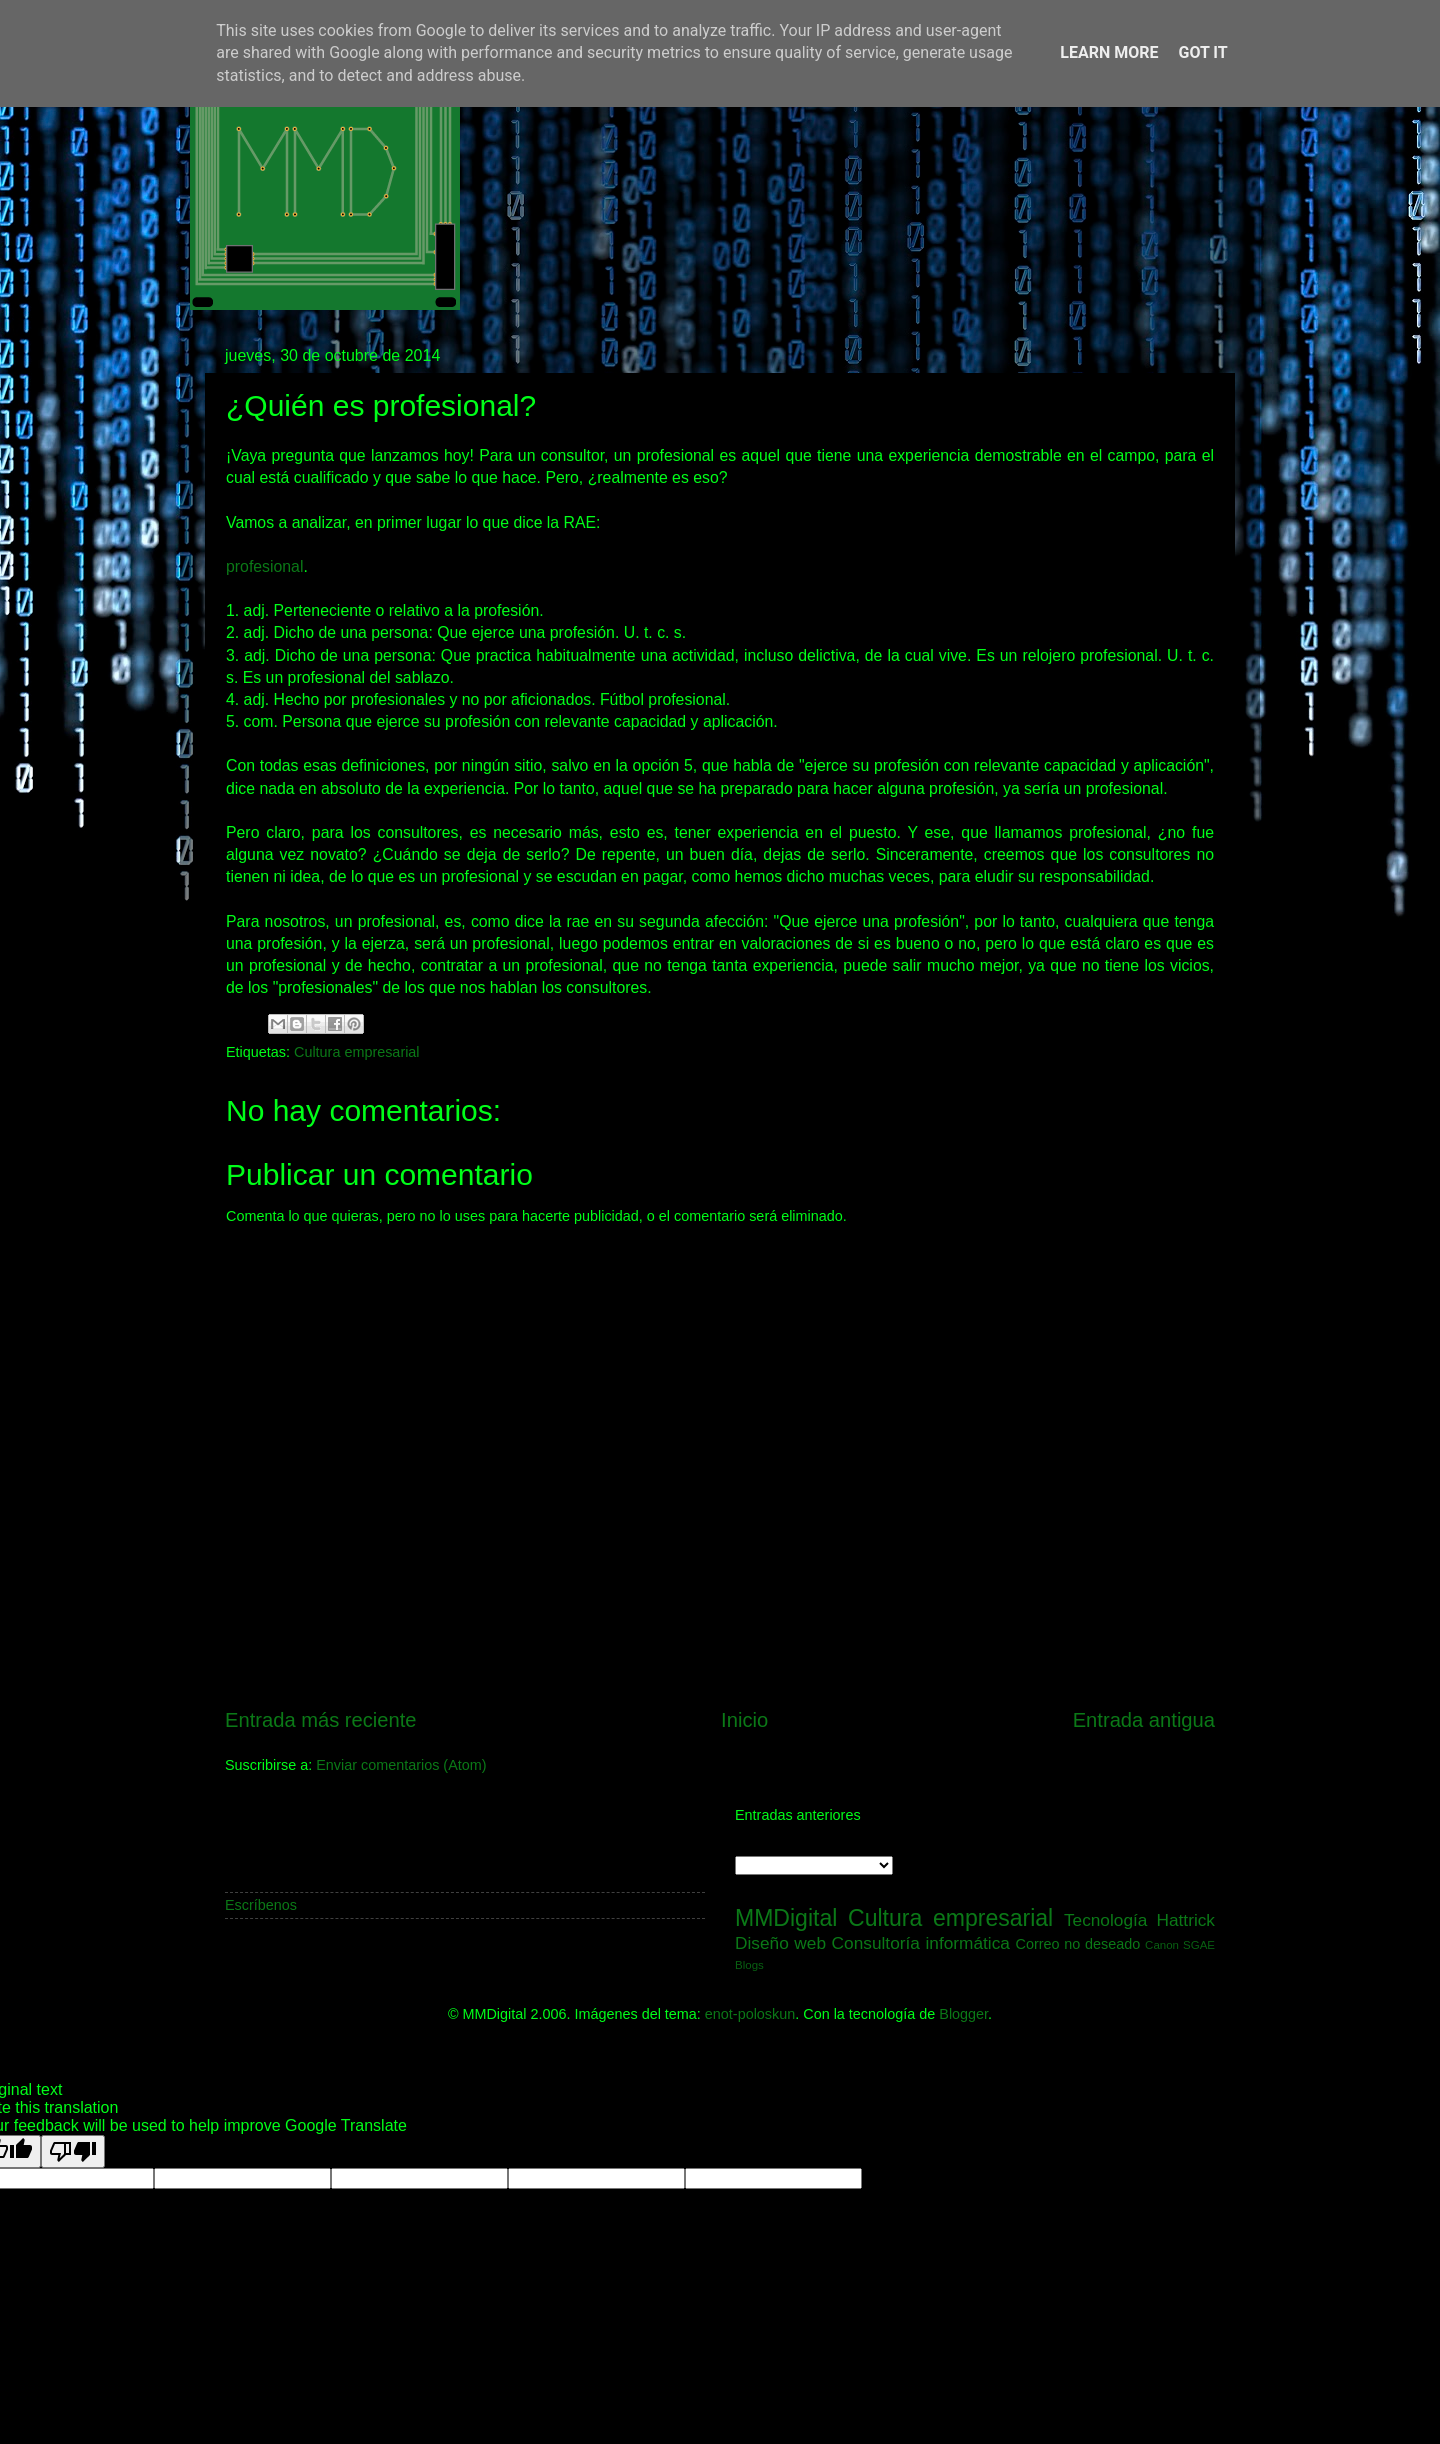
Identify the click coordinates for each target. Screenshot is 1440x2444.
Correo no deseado (1078, 1944)
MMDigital (786, 1918)
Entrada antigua (1144, 1720)
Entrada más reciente (321, 1720)
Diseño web (780, 1943)
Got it (1202, 52)
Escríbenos (261, 1905)
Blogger (963, 2014)
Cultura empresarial (357, 1052)
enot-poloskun (750, 2014)
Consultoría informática (921, 1943)
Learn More (1109, 52)
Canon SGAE (1180, 1945)
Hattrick (1185, 1920)
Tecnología (1106, 1920)
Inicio (744, 1720)
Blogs (749, 1965)
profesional (264, 566)
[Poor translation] (73, 2151)
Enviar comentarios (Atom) (401, 1765)
